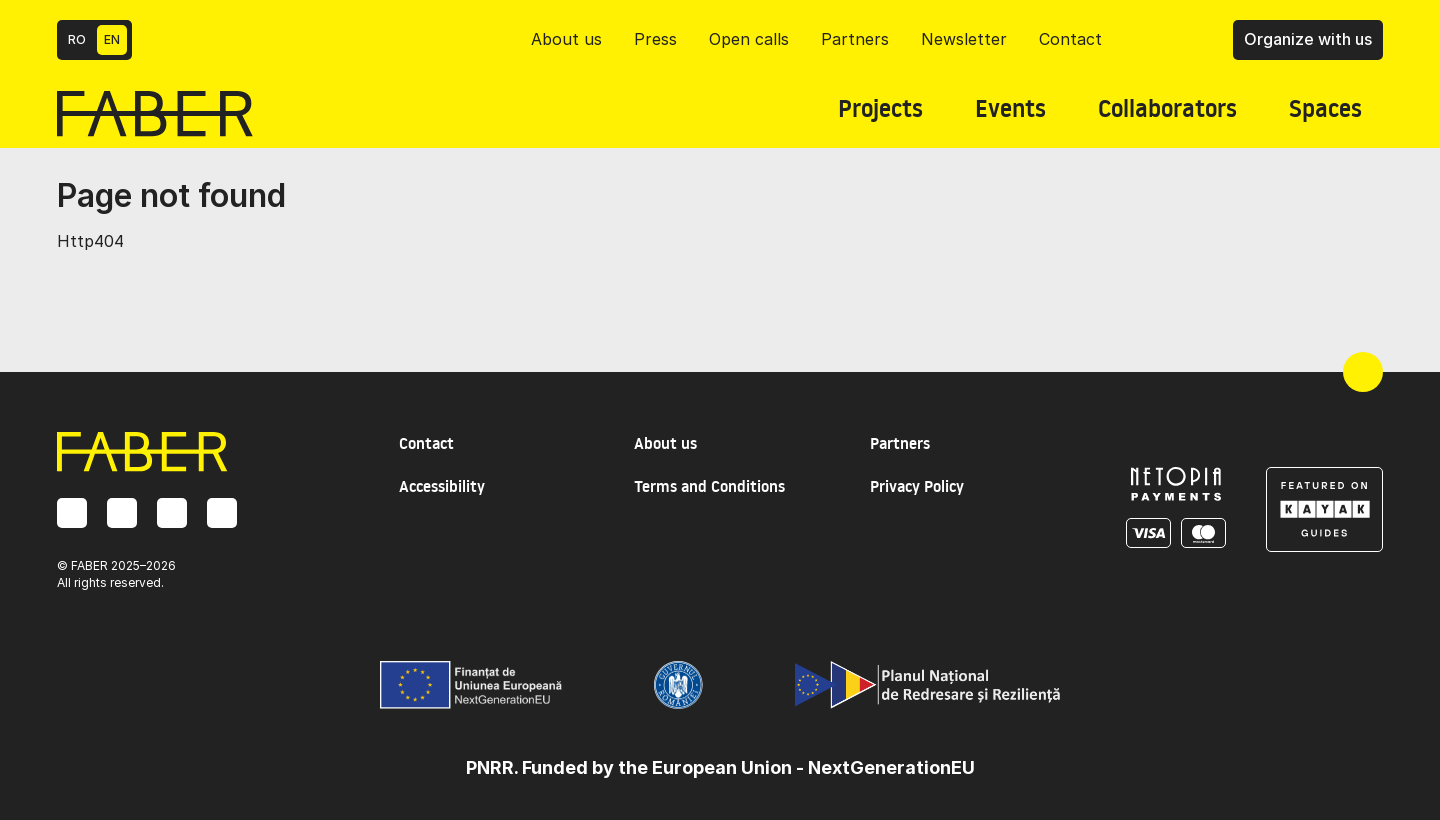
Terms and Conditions (709, 486)
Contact (1070, 39)
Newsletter (964, 39)
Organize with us (1308, 39)
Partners (855, 39)
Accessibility (442, 486)
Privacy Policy (917, 486)
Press (655, 39)
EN (112, 39)
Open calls (749, 39)
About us (566, 39)
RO (77, 39)
